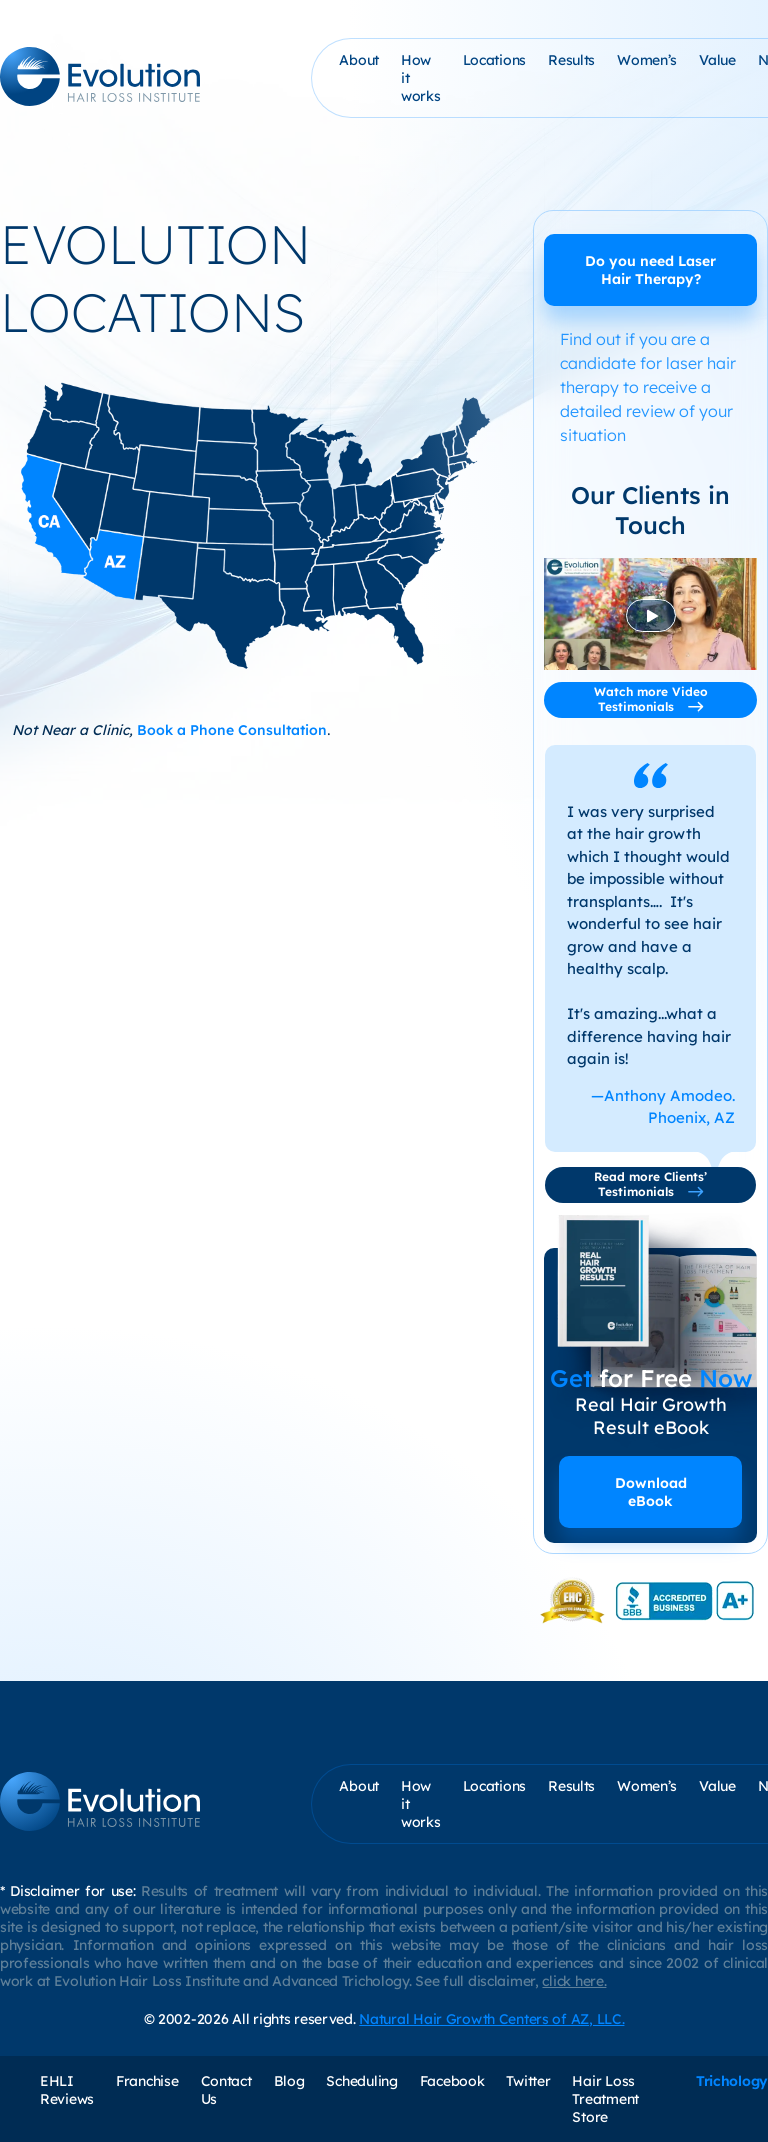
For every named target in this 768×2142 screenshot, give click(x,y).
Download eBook (651, 1492)
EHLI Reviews (67, 2090)
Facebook (452, 2081)
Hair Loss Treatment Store (605, 2099)
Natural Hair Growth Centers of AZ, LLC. (491, 2019)
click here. (574, 1981)
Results (571, 60)
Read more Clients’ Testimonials (650, 1184)
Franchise (147, 2081)
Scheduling (361, 2081)
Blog (289, 2081)
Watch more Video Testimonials (651, 699)
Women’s (647, 60)
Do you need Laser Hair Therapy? (650, 270)
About (359, 60)
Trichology (732, 2081)
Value (717, 60)
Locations (494, 60)
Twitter (528, 2081)
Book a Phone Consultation (232, 730)
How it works (421, 78)
